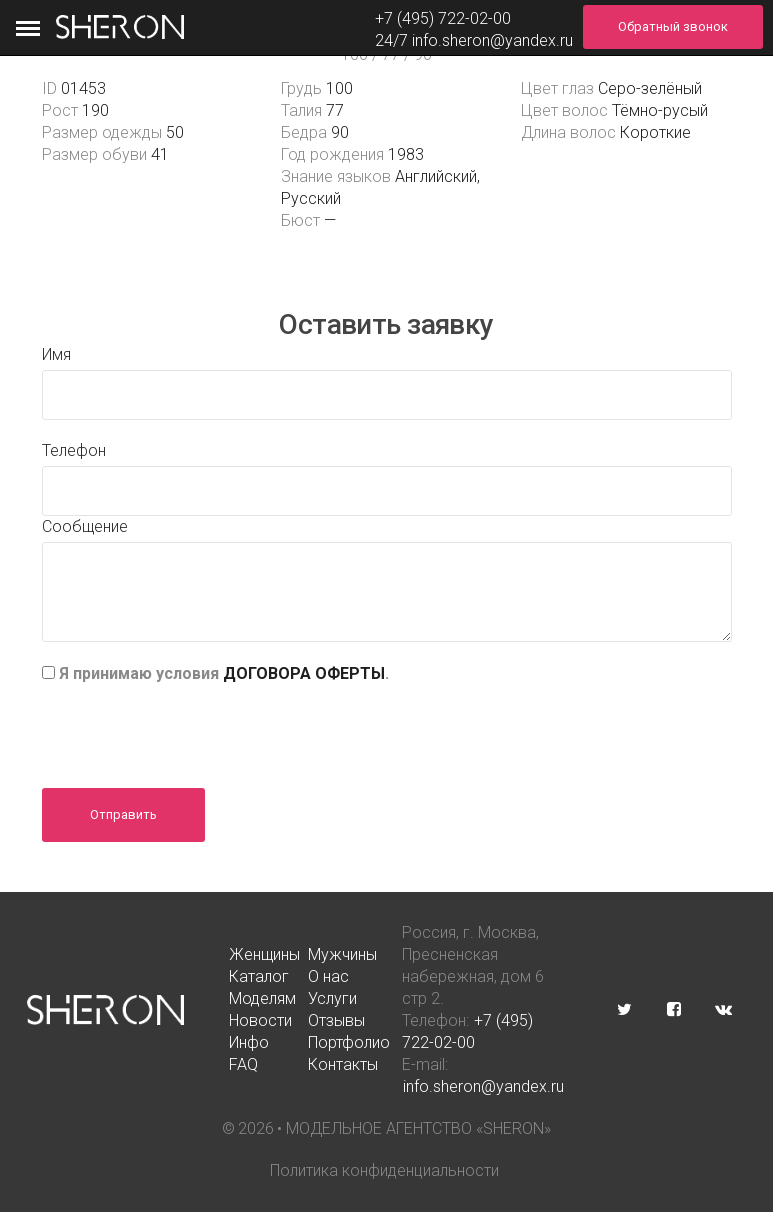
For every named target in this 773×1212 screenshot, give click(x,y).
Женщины (264, 954)
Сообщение (85, 526)
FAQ (243, 1064)
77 (335, 110)
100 (339, 88)
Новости (260, 1020)
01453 (83, 88)
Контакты (343, 1064)
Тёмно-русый (660, 110)
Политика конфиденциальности (384, 1170)
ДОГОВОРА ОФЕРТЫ (304, 673)
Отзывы (336, 1020)
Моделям (262, 998)
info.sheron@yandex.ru (492, 40)
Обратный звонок (673, 26)
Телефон (74, 450)
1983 (406, 154)
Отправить (123, 814)
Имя (56, 354)
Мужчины (342, 954)
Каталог (259, 976)
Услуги (332, 998)
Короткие (655, 132)
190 (95, 110)
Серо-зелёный (650, 88)
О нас (328, 976)
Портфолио (349, 1042)
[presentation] (194, 729)
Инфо (249, 1042)
